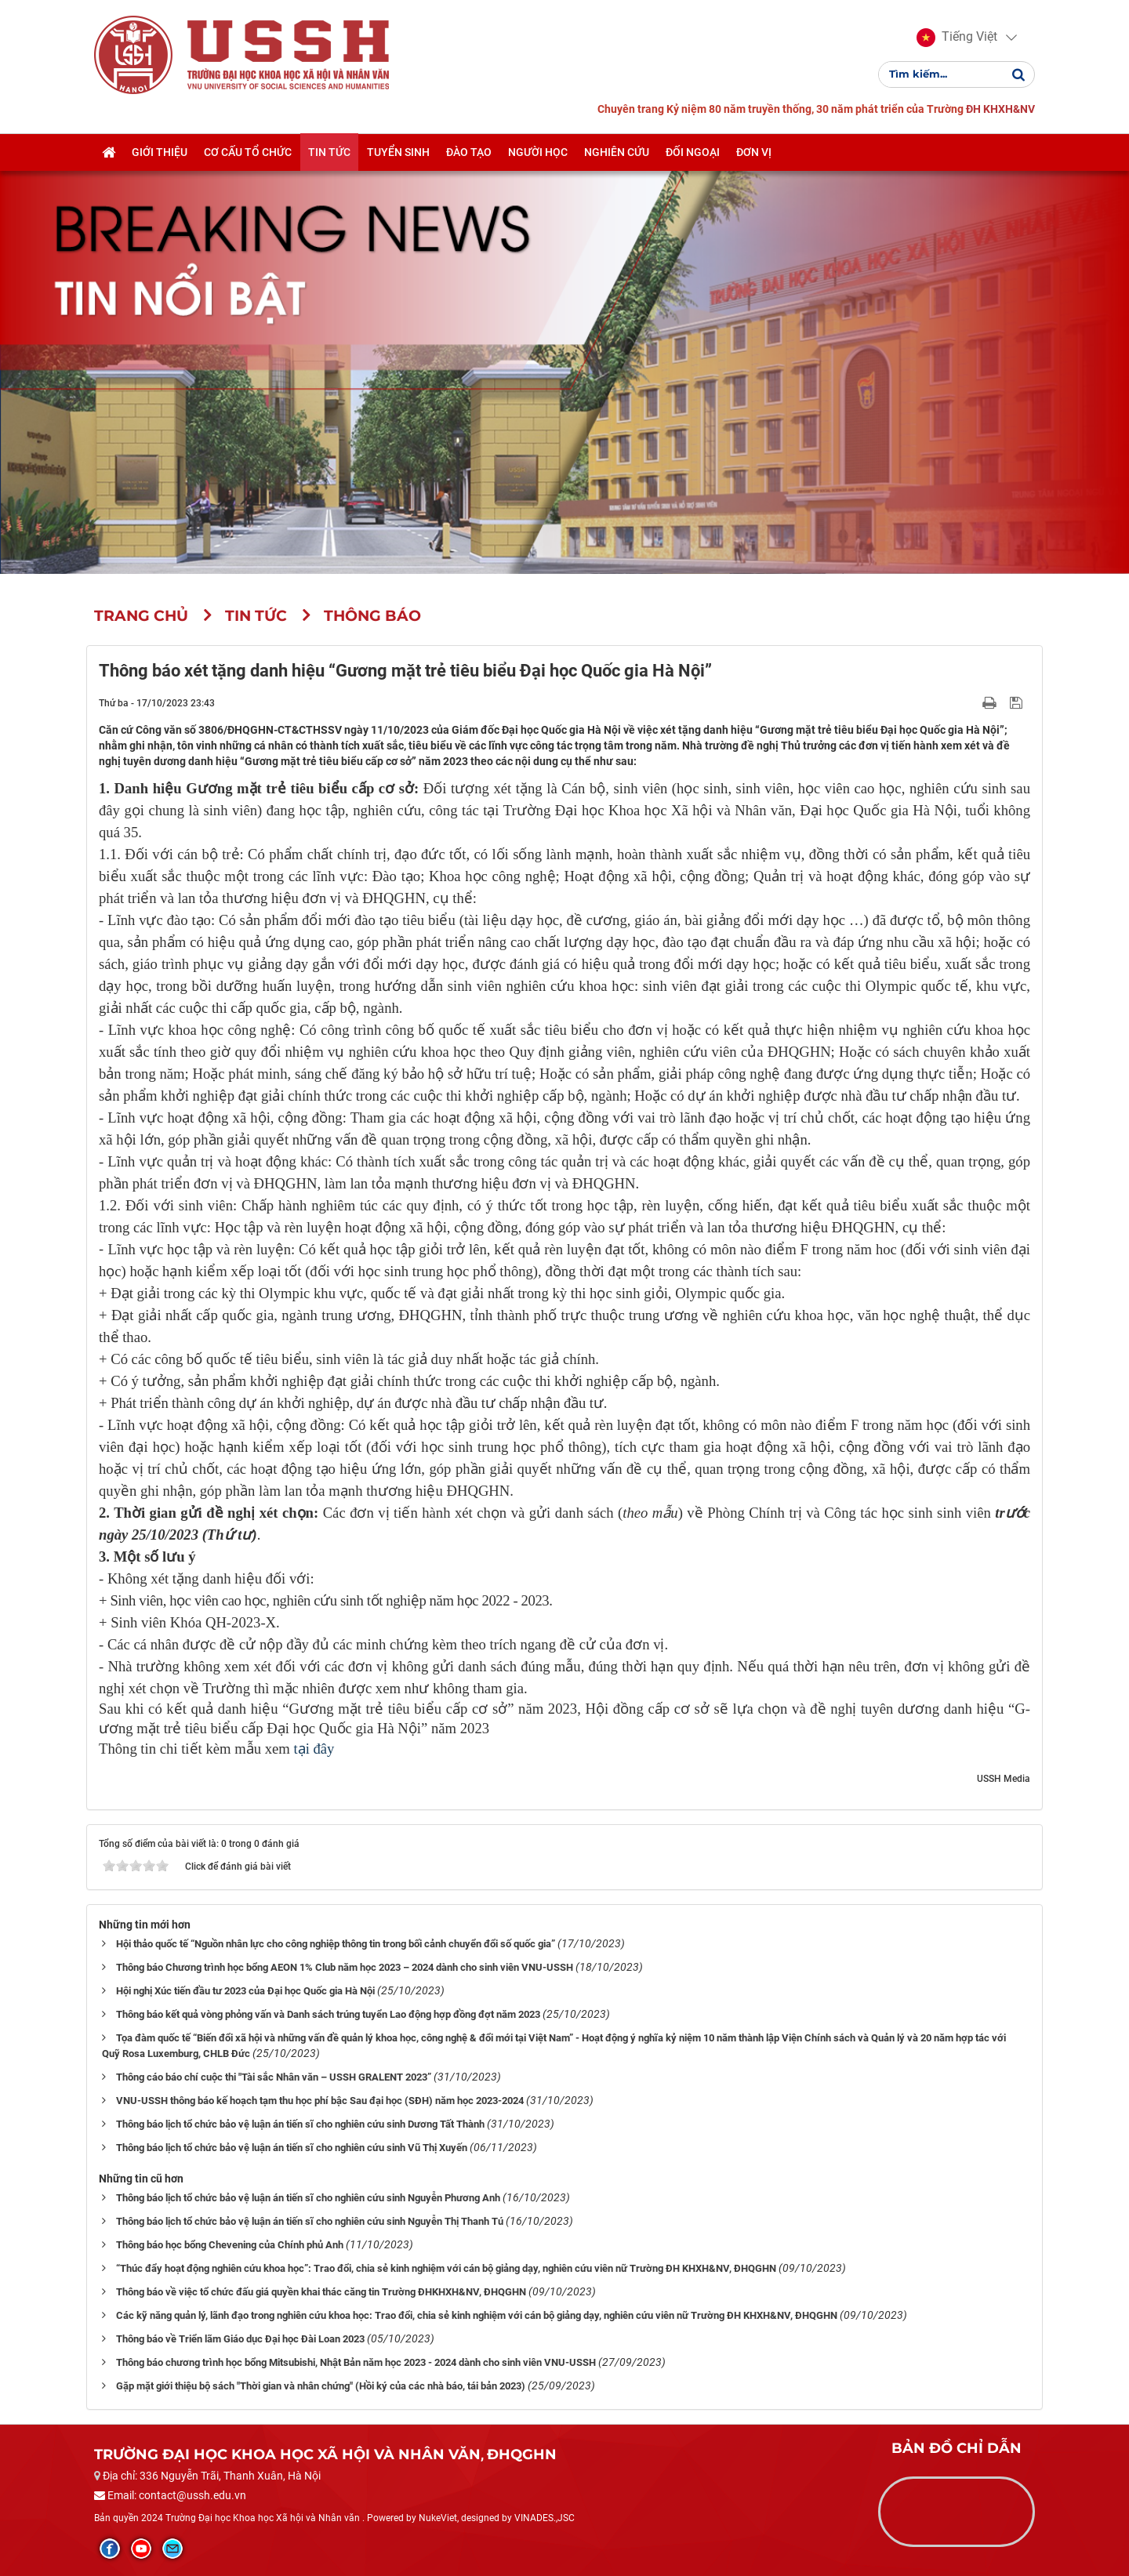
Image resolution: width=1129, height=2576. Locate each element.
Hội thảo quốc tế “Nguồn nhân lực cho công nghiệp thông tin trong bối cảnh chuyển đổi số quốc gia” (335, 1944)
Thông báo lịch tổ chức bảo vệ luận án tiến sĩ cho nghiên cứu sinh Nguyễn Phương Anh (308, 2198)
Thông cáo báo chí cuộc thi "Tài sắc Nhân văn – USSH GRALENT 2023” (273, 2077)
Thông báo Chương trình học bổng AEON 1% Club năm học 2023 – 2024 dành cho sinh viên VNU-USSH (344, 1967)
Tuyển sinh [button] (398, 152)
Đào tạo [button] (469, 152)
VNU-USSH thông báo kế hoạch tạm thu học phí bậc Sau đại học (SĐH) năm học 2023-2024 (320, 2100)
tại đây (313, 1748)
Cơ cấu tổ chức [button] (248, 152)
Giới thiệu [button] (159, 152)
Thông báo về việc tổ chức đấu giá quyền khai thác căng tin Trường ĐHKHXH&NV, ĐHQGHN (321, 2292)
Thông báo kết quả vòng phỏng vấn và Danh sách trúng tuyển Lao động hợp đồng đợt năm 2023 (328, 2014)
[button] (957, 37)
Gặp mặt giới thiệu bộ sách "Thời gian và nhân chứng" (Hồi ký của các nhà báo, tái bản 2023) (320, 2386)
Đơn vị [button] (753, 152)
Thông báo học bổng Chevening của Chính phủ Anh (229, 2245)
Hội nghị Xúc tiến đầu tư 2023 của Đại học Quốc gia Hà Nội (245, 1991)
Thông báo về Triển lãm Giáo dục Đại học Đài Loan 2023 (240, 2339)
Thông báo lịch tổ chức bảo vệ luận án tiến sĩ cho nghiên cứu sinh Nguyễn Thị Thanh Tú (309, 2221)
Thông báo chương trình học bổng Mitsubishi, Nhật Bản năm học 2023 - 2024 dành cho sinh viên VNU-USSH (356, 2362)
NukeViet (438, 2518)
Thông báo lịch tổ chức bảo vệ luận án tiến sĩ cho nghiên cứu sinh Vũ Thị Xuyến (291, 2147)
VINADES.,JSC (544, 2518)
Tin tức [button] (329, 152)
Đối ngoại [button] (693, 152)
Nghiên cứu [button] (616, 152)
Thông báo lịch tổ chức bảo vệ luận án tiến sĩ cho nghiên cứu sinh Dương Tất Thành (300, 2124)
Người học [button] (538, 152)
